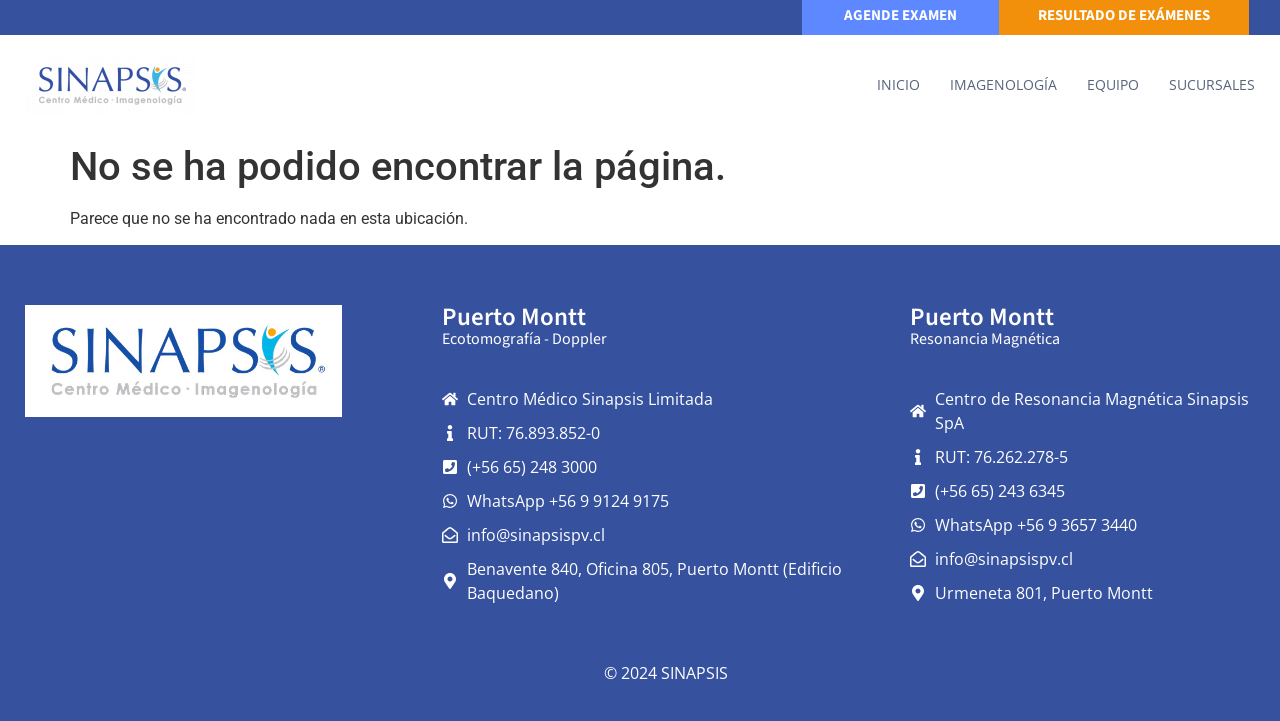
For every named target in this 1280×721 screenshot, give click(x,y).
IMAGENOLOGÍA (1003, 84)
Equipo (1113, 84)
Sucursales (1212, 84)
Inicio (898, 84)
